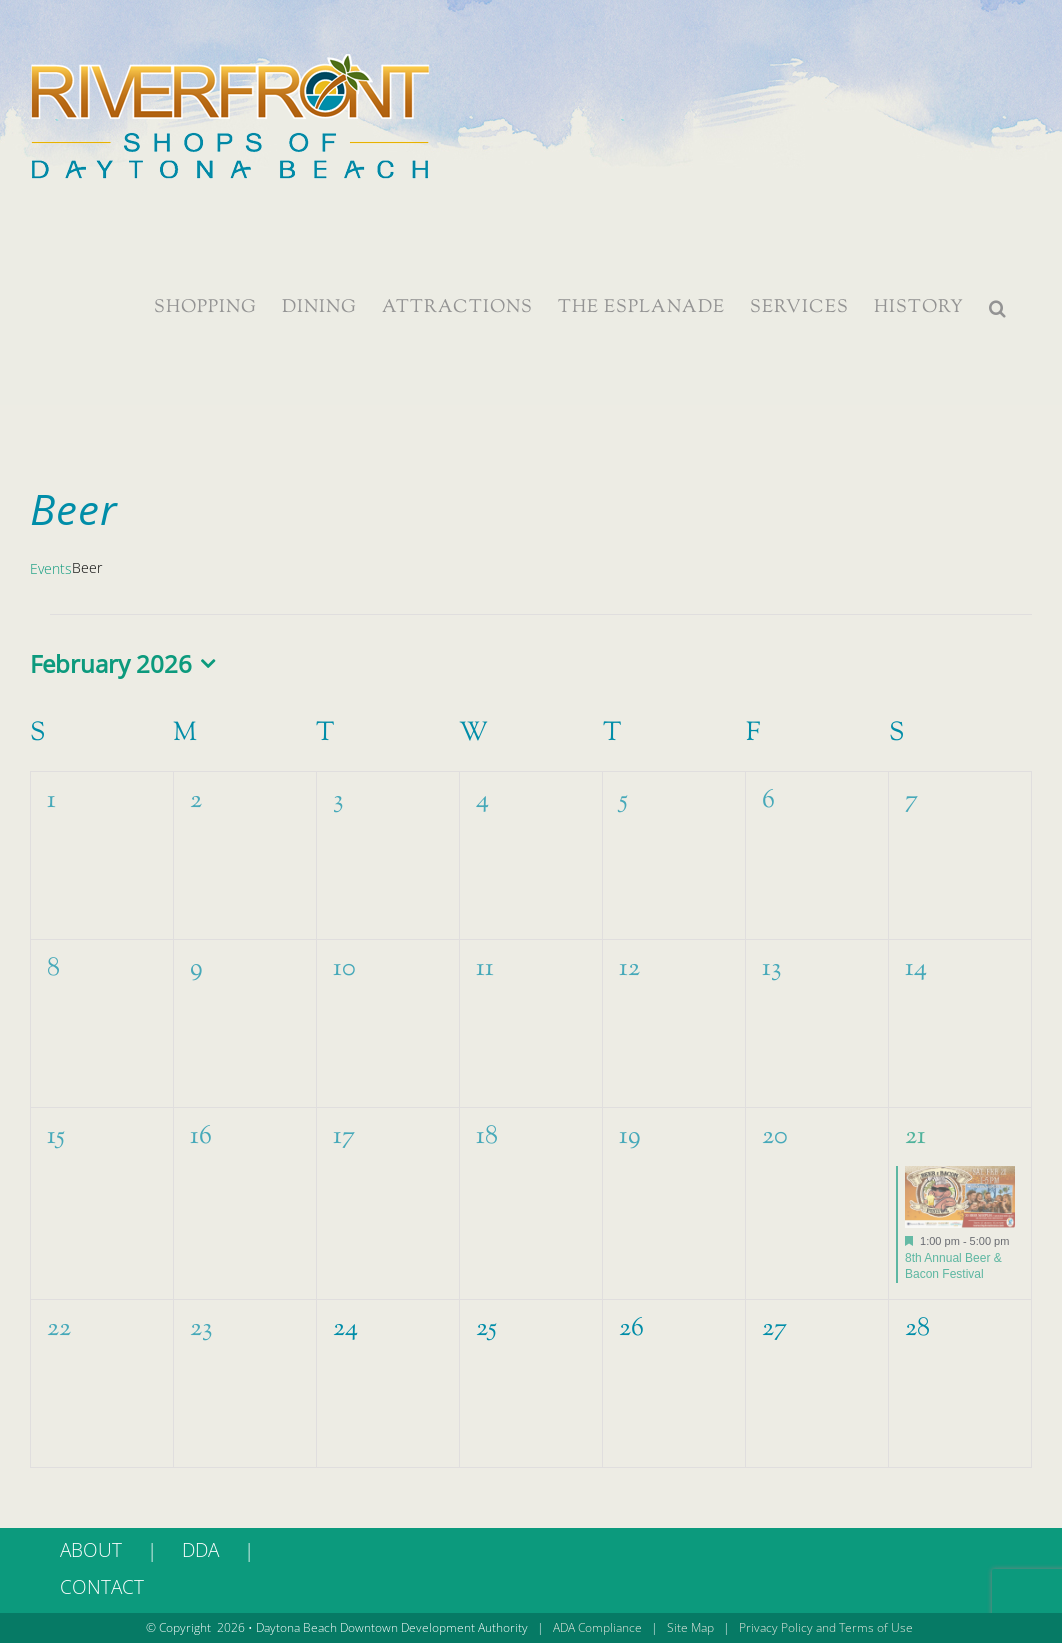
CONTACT (102, 1587)
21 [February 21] (915, 1136)
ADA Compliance (597, 1627)
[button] (998, 308)
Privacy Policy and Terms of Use (826, 1627)
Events (51, 568)
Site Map (690, 1627)
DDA (200, 1550)
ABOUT (91, 1550)
